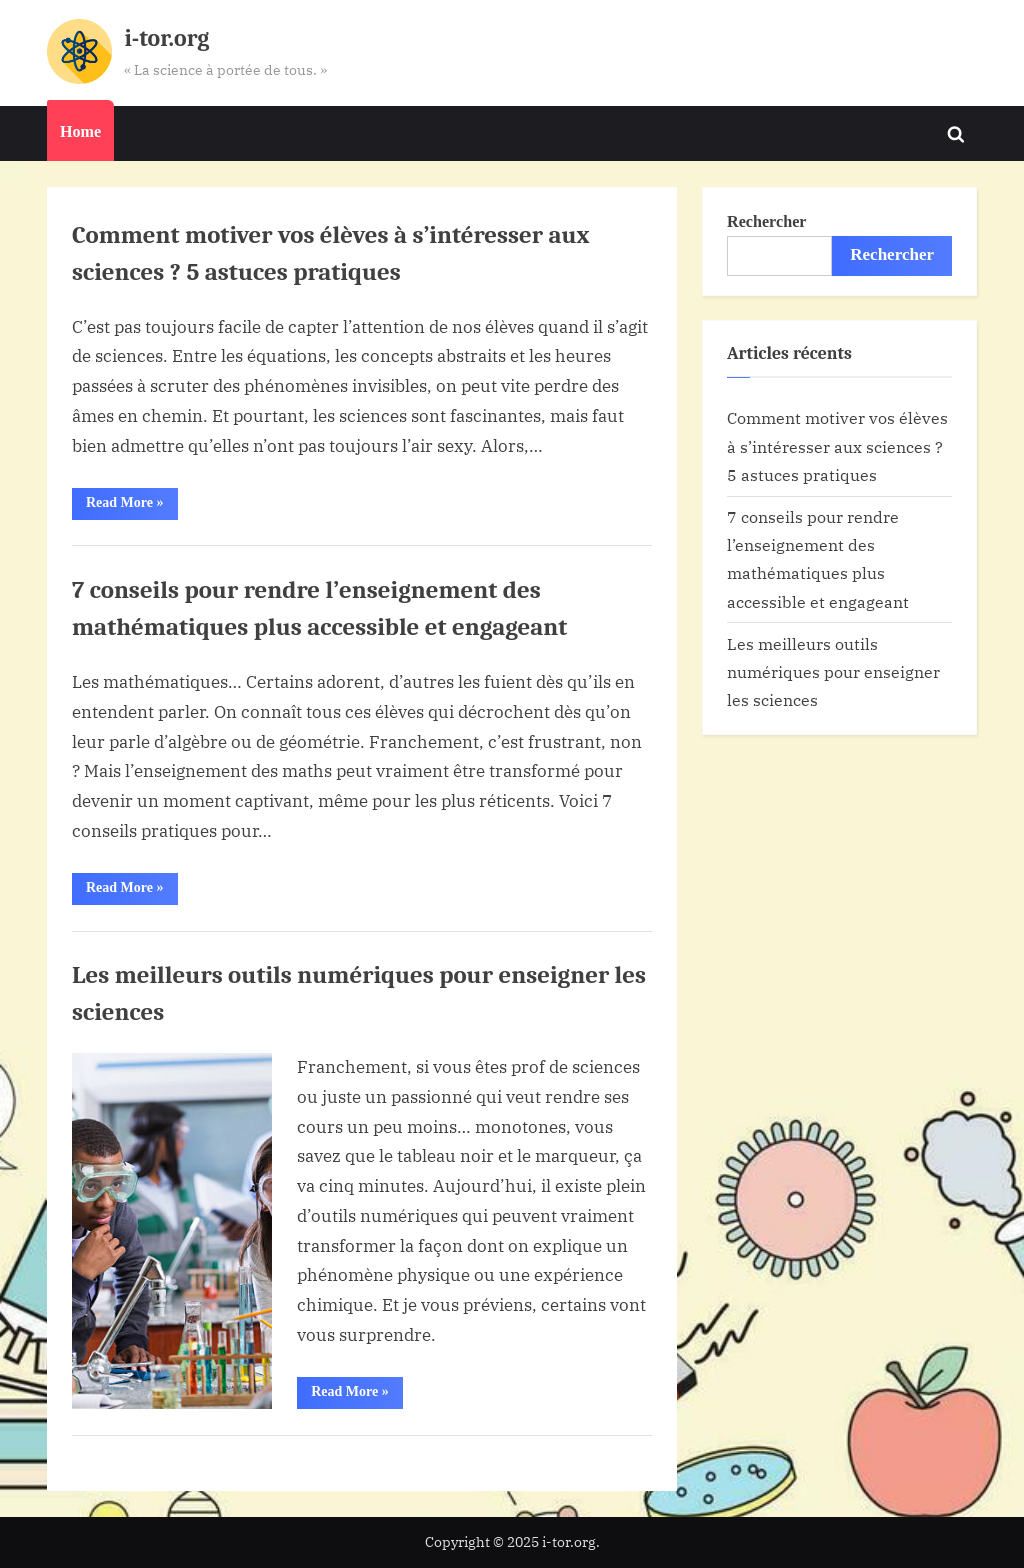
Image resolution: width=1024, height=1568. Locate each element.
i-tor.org (166, 38)
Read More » (132, 507)
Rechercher (766, 221)
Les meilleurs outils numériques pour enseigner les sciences (833, 672)
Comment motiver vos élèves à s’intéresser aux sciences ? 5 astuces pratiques (837, 446)
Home (80, 131)
